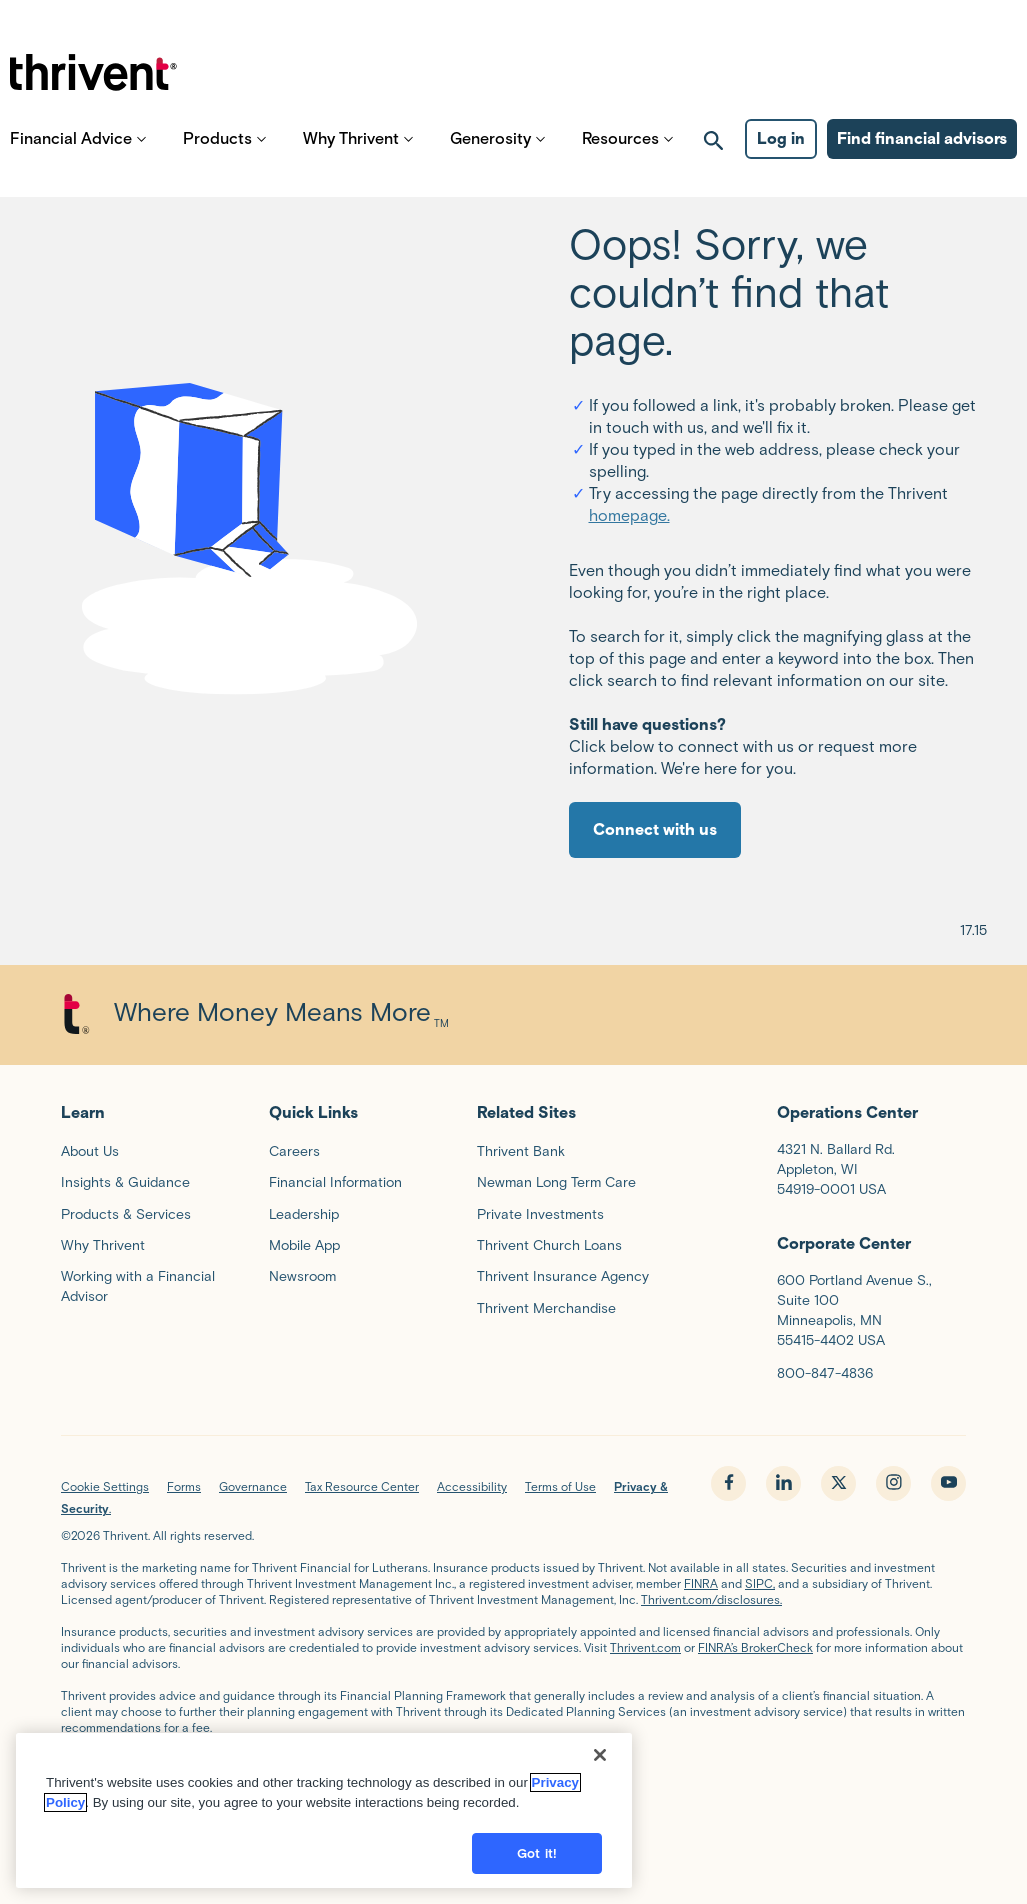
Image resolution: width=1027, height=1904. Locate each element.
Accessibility (472, 1486)
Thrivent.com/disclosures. (711, 1599)
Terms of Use (560, 1486)
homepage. (629, 515)
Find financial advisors (922, 160)
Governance (253, 1486)
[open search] (714, 161)
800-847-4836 (825, 1373)
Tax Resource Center (362, 1486)
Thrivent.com (645, 1647)
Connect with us (655, 829)
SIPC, (760, 1583)
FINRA (701, 1583)
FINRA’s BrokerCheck (755, 1647)
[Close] (600, 1773)
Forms (184, 1486)
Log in (781, 160)
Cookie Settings (105, 1486)
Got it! (537, 1871)
